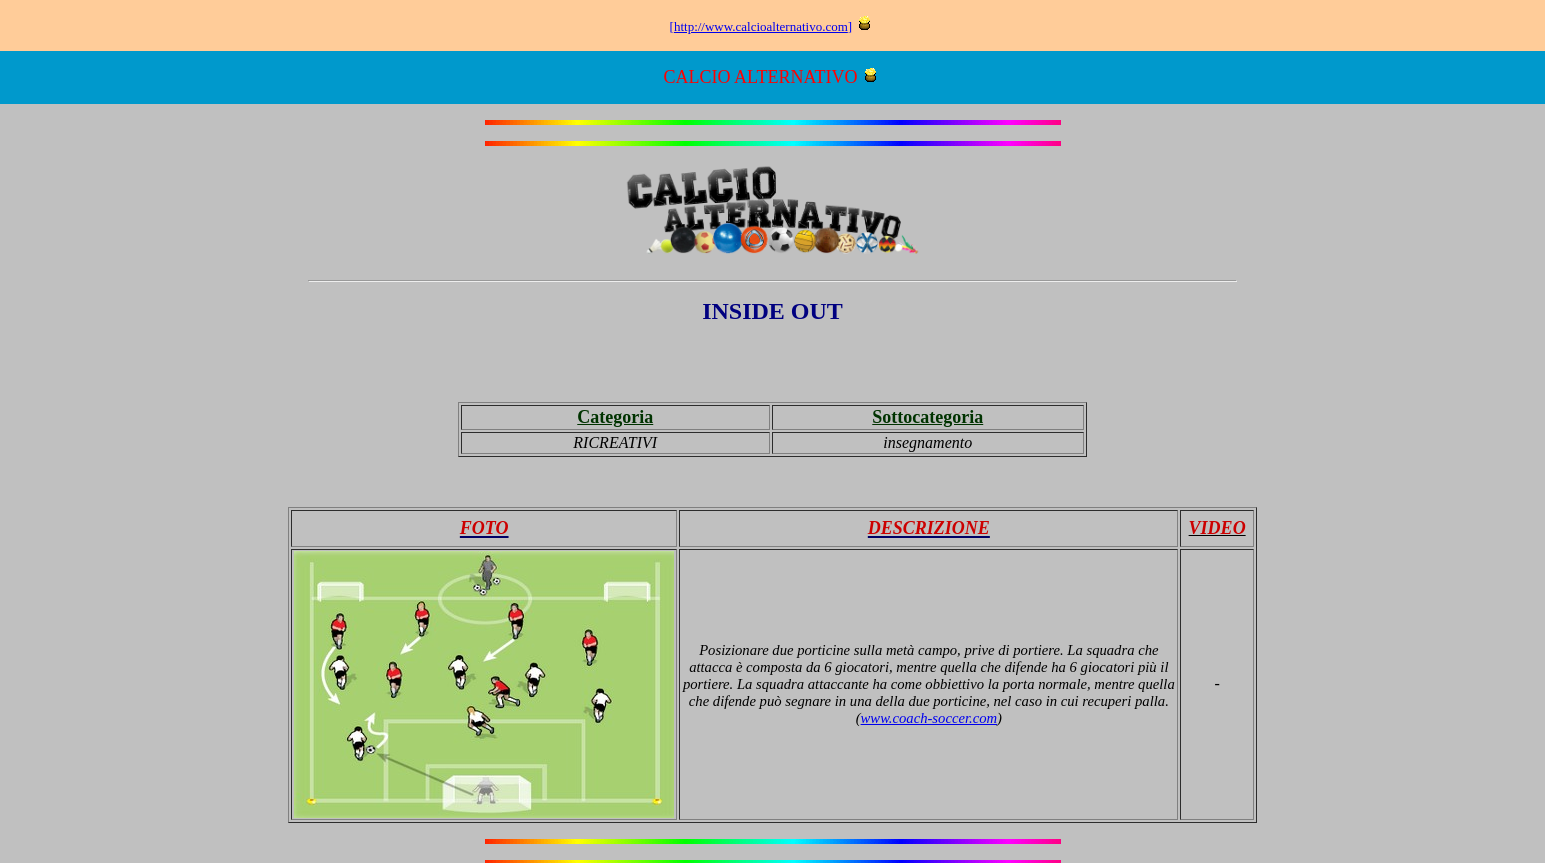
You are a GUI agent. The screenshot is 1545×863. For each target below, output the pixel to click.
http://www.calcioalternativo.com (761, 26)
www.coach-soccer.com (929, 718)
